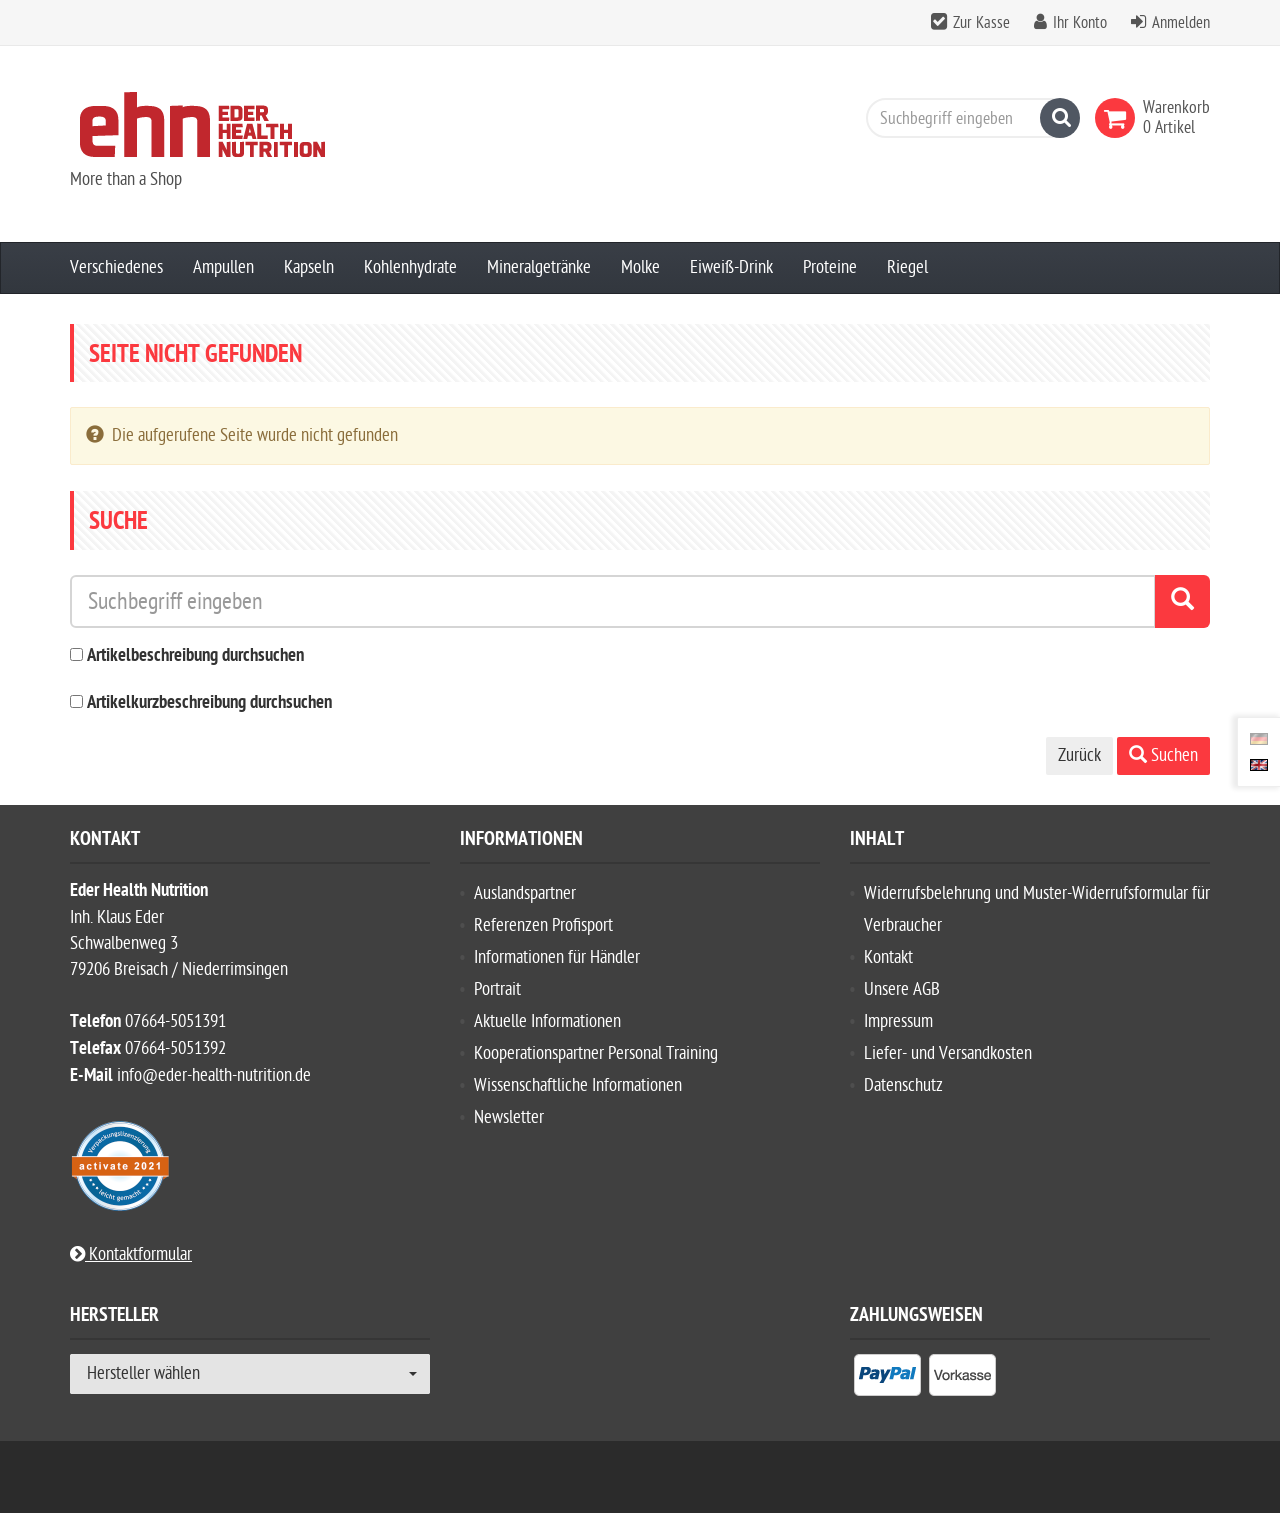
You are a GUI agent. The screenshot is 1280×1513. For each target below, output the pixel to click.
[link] (1119, 118)
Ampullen (223, 267)
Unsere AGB (902, 989)
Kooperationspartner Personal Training (596, 1053)
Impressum (898, 1021)
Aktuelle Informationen (547, 1021)
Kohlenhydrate (410, 267)
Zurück (1079, 755)
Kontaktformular (131, 1254)
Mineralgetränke (539, 267)
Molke (640, 267)
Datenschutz (903, 1085)
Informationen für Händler (557, 957)
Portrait (497, 989)
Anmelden (1181, 23)
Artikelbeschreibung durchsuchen (195, 656)
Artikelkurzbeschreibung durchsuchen (209, 703)
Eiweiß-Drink (731, 267)
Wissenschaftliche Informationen (578, 1085)
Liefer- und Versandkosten (948, 1053)
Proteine (830, 267)
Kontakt (888, 957)
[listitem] (887, 1379)
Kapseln (309, 267)
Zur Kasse (981, 23)
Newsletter (509, 1117)
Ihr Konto (1080, 23)
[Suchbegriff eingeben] (968, 118)
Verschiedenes (116, 267)
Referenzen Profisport (543, 925)
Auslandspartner (525, 893)
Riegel (907, 267)
